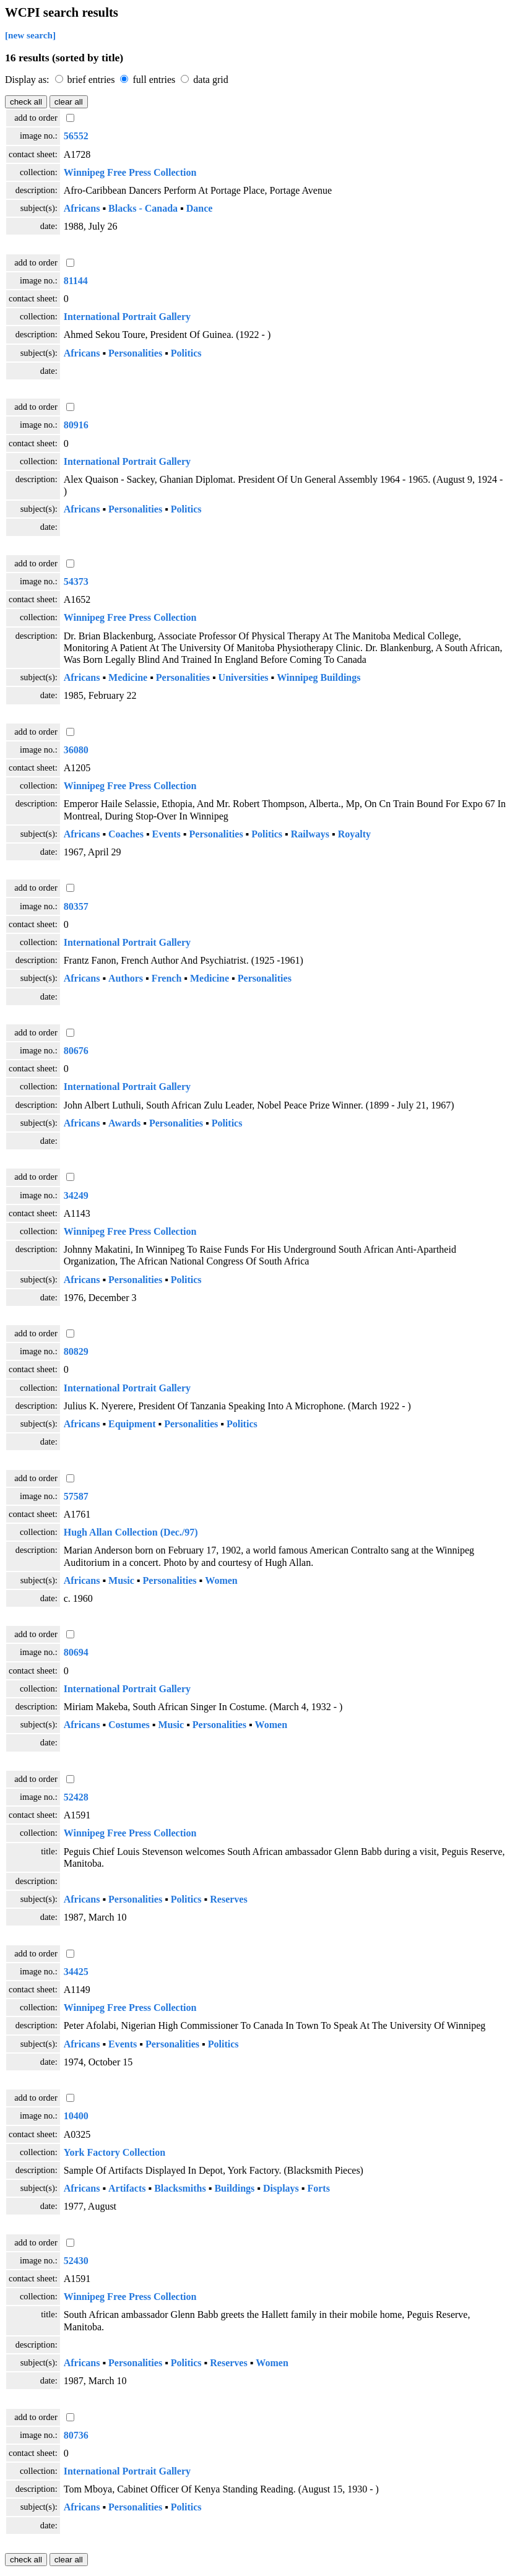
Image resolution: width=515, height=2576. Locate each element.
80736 (76, 2435)
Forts (318, 2188)
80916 (76, 425)
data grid (210, 79)
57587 (76, 1496)
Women (221, 1580)
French (167, 978)
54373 (76, 581)
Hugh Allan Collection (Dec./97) (131, 1532)
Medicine (127, 677)
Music (121, 1580)
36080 (76, 750)
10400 (76, 2116)
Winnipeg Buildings (318, 677)
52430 (76, 2260)
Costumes (129, 1724)
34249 (76, 1195)
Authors (125, 978)
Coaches (126, 834)
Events (166, 834)
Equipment (131, 1424)
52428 (76, 1797)
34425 (76, 1971)
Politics (186, 353)
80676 (76, 1050)
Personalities (135, 353)
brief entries (92, 79)
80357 (76, 906)
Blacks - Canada (143, 208)
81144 (76, 280)
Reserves (228, 1899)
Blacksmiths (180, 2188)
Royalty (354, 834)
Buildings (234, 2188)
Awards (124, 1123)
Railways (310, 834)
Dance (199, 208)
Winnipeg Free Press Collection (130, 172)
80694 (76, 1652)
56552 (76, 136)
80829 (76, 1351)
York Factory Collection (114, 2152)
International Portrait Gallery (127, 316)
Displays (281, 2188)
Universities (244, 677)
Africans (82, 208)
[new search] (30, 35)
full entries (155, 79)
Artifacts (126, 2188)
